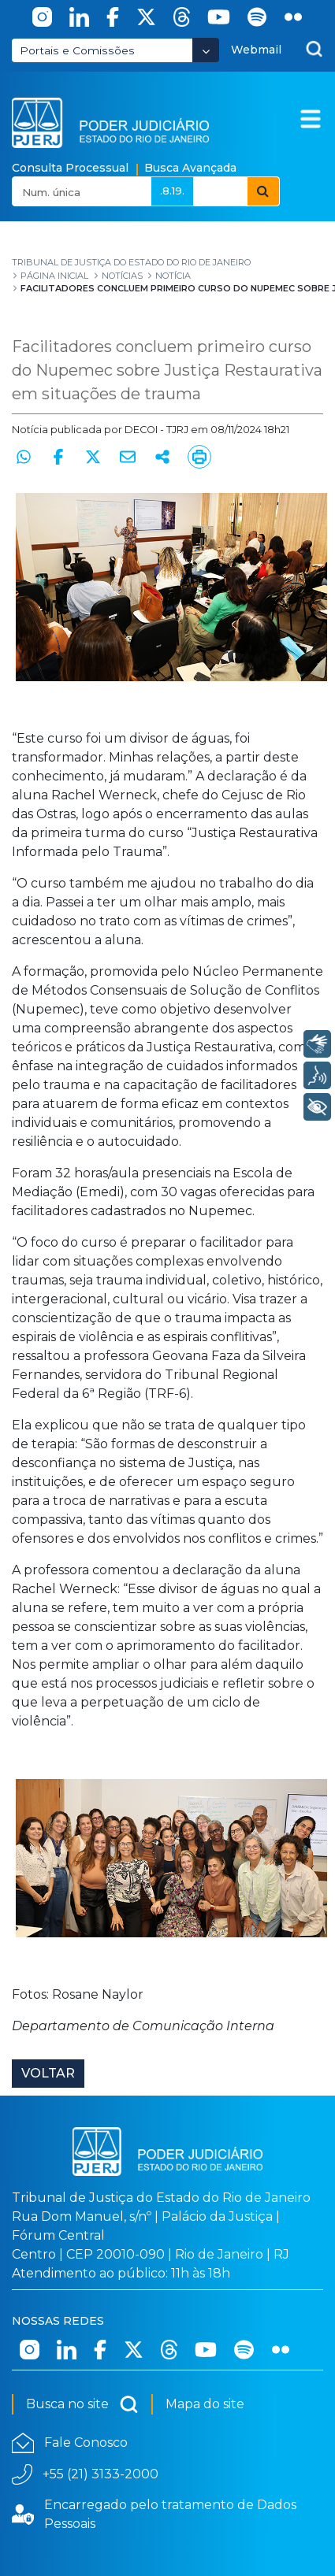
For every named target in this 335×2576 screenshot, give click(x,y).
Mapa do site (205, 2403)
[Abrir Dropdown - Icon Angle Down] (205, 50)
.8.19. (172, 190)
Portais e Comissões (77, 50)
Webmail (256, 49)
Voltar (48, 2073)
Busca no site (82, 2404)
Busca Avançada (190, 168)
